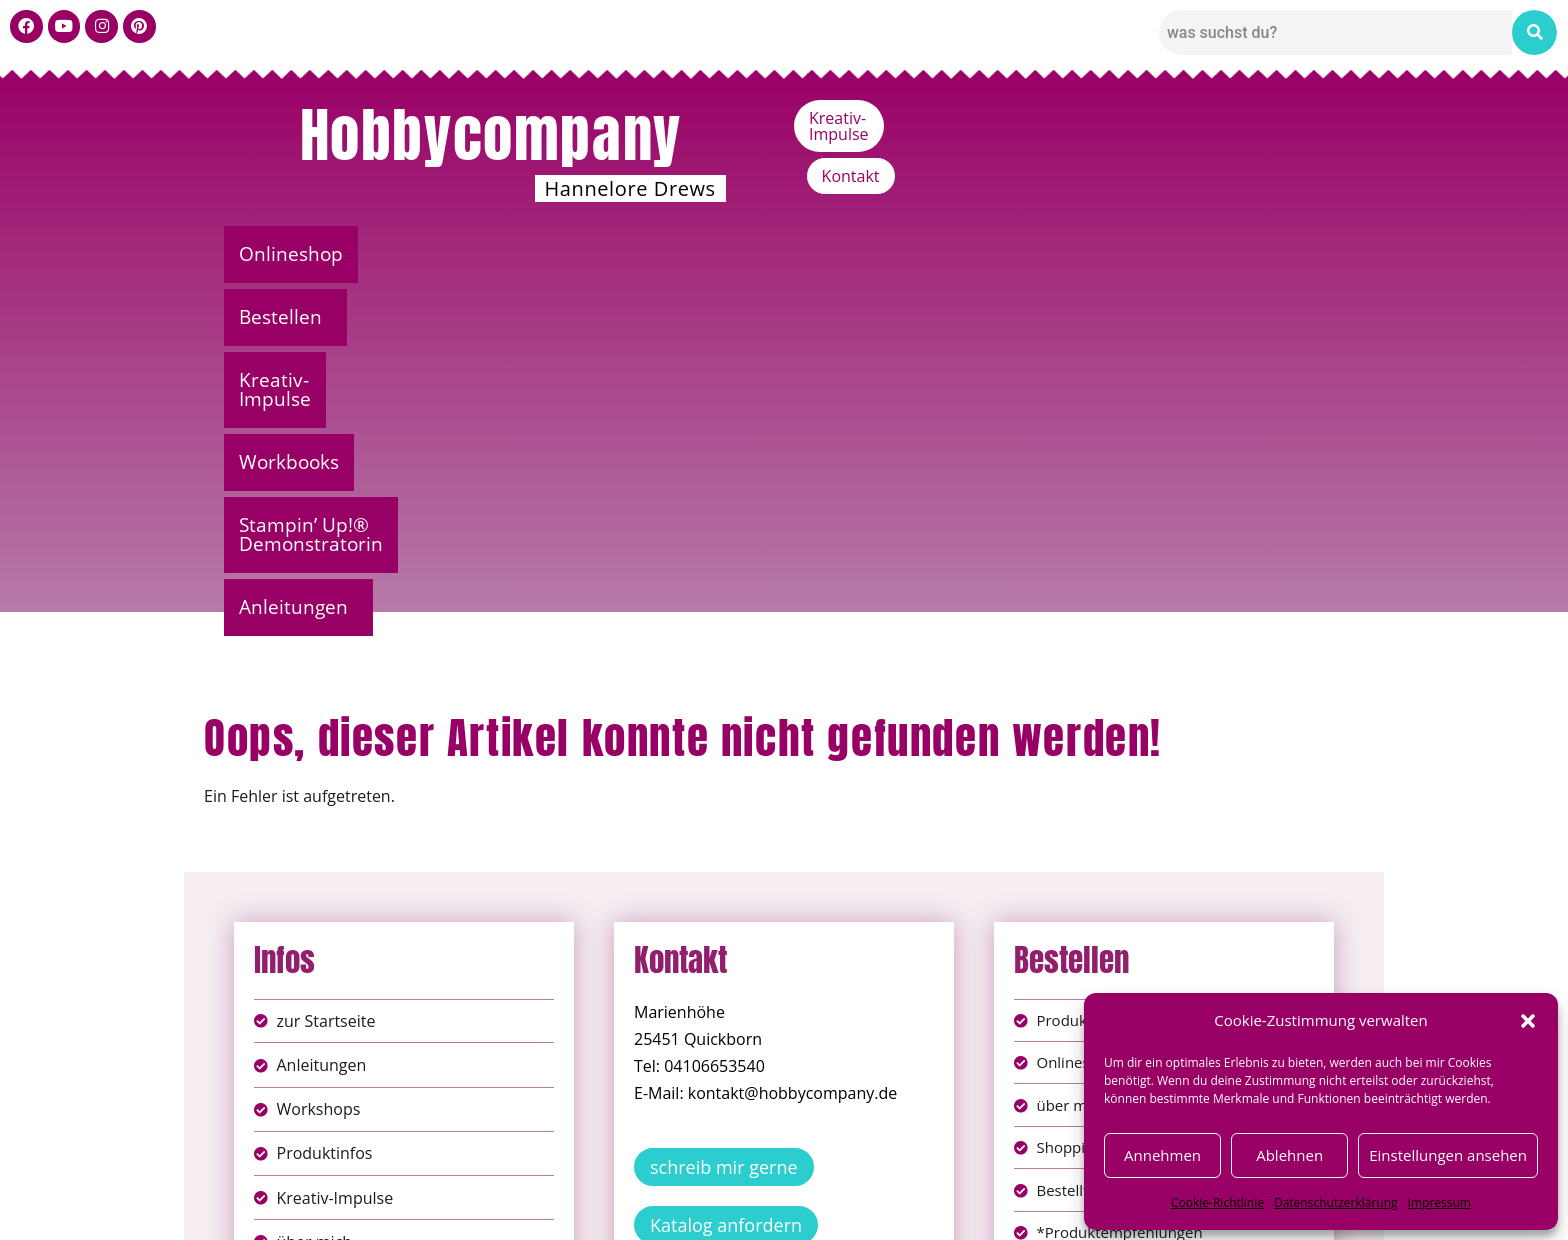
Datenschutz (806, 1188)
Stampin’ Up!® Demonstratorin (1016, 254)
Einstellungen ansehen (1448, 1155)
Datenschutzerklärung (1336, 1202)
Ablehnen (1289, 1155)
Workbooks (779, 254)
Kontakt (1300, 118)
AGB (897, 1188)
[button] (1528, 1021)
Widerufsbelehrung (713, 1209)
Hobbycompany (491, 135)
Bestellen (438, 254)
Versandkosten (873, 1209)
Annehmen (1162, 1155)
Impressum (1439, 1202)
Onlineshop (297, 254)
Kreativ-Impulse (1171, 118)
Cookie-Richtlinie (1217, 1202)
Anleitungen (1258, 254)
